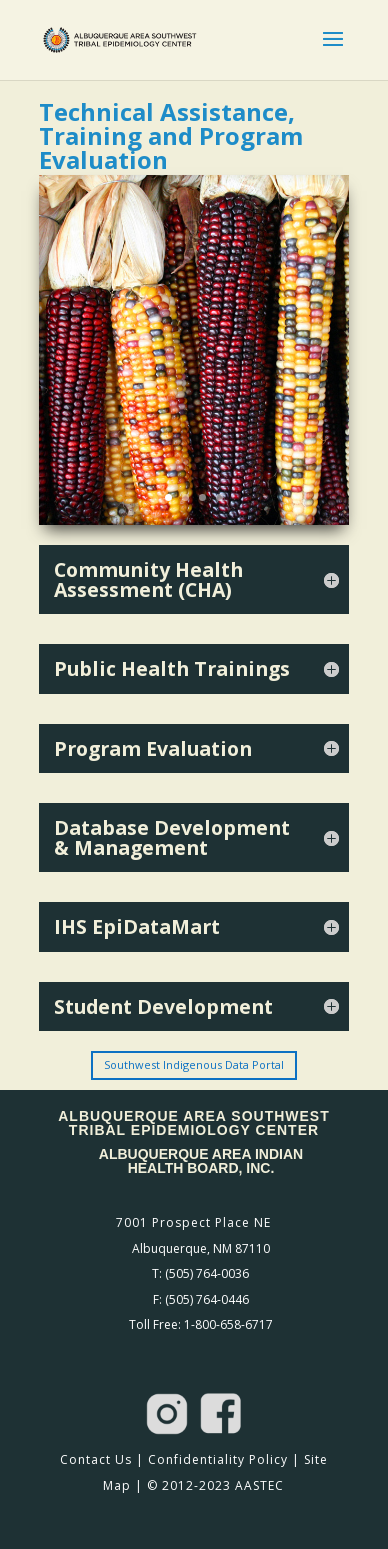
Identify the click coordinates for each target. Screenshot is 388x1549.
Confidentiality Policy (218, 1459)
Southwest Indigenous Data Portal (194, 1064)
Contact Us (96, 1459)
